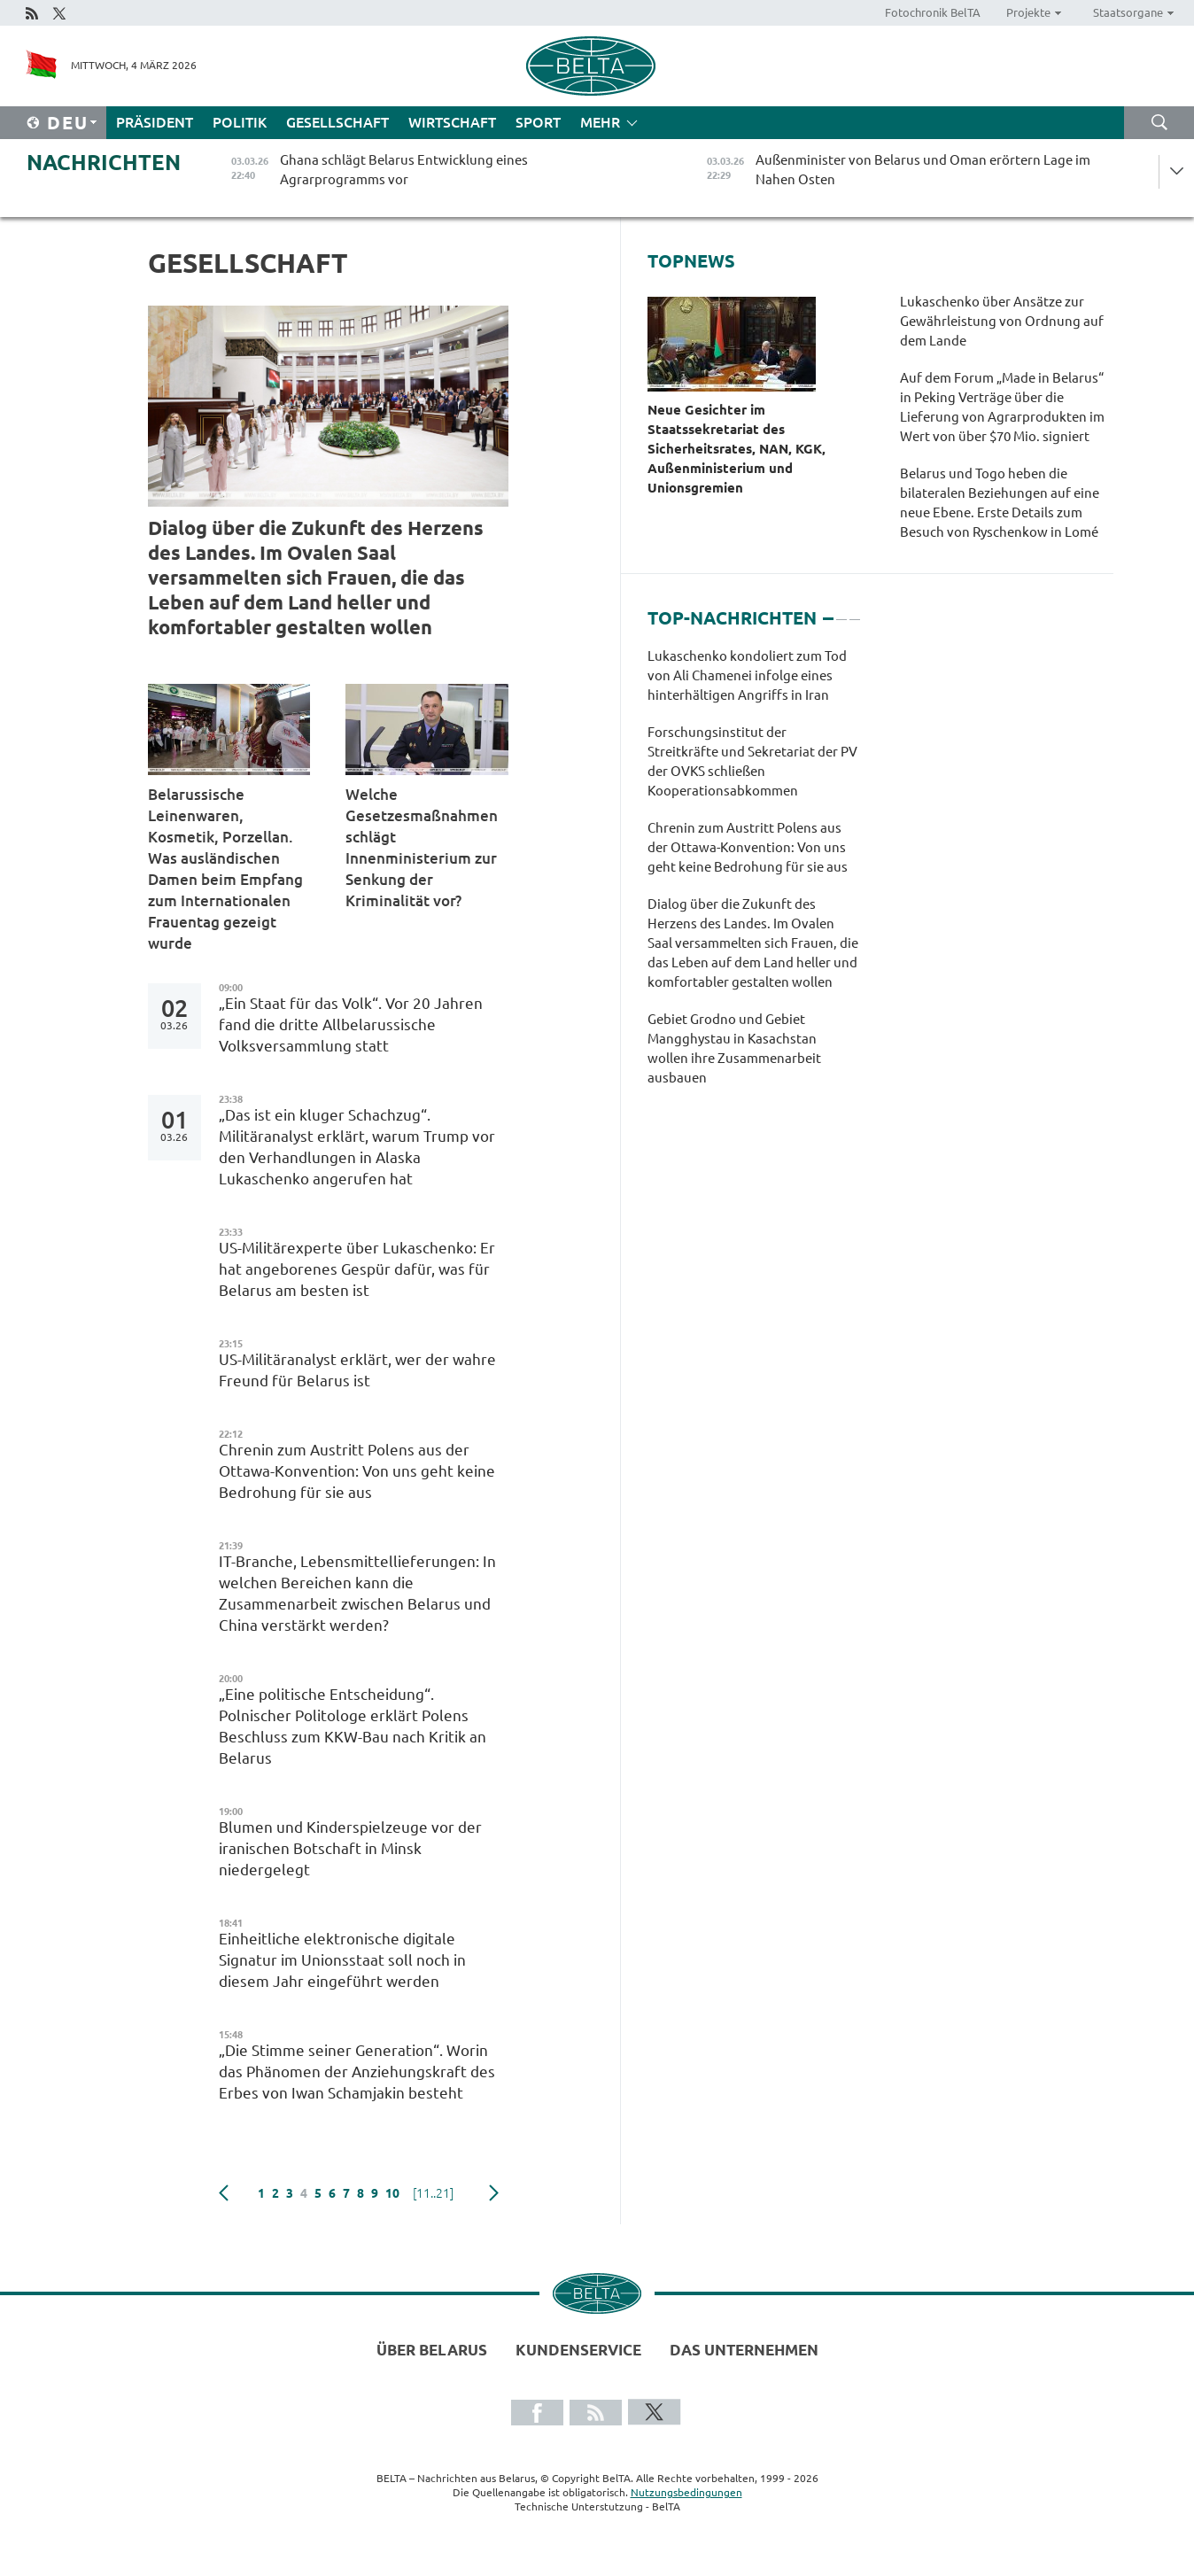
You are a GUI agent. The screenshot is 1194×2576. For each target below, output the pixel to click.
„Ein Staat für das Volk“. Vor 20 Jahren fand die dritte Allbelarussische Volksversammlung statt (351, 1024)
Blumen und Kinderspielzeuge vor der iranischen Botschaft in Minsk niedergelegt (350, 1848)
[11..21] (433, 2193)
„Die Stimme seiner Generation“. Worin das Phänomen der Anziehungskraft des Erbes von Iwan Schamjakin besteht (357, 2071)
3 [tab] (854, 611)
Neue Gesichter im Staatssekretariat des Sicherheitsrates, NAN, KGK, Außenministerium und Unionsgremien (736, 448)
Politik (240, 122)
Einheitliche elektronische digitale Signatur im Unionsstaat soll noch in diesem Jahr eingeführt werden (342, 1960)
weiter (494, 2193)
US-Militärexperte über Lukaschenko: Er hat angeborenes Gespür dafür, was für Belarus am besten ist (357, 1269)
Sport (538, 122)
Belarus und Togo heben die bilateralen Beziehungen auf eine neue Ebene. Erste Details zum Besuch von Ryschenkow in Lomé (999, 502)
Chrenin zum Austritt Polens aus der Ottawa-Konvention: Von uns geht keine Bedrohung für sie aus (357, 1471)
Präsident (154, 122)
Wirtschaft (452, 122)
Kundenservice (578, 2349)
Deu (68, 123)
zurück (224, 2193)
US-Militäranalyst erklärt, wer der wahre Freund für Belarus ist (357, 1370)
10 (392, 2193)
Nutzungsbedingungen (686, 2492)
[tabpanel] (753, 876)
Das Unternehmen (744, 2349)
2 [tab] (841, 611)
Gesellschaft (337, 122)
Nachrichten (104, 163)
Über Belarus (431, 2349)
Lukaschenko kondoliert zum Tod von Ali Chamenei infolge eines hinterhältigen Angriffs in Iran (747, 675)
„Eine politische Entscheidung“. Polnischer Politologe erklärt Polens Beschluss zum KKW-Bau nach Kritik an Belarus (352, 1726)
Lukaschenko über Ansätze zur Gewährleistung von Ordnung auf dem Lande (1002, 321)
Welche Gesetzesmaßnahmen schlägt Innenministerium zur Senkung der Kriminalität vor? (421, 847)
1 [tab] (828, 611)
